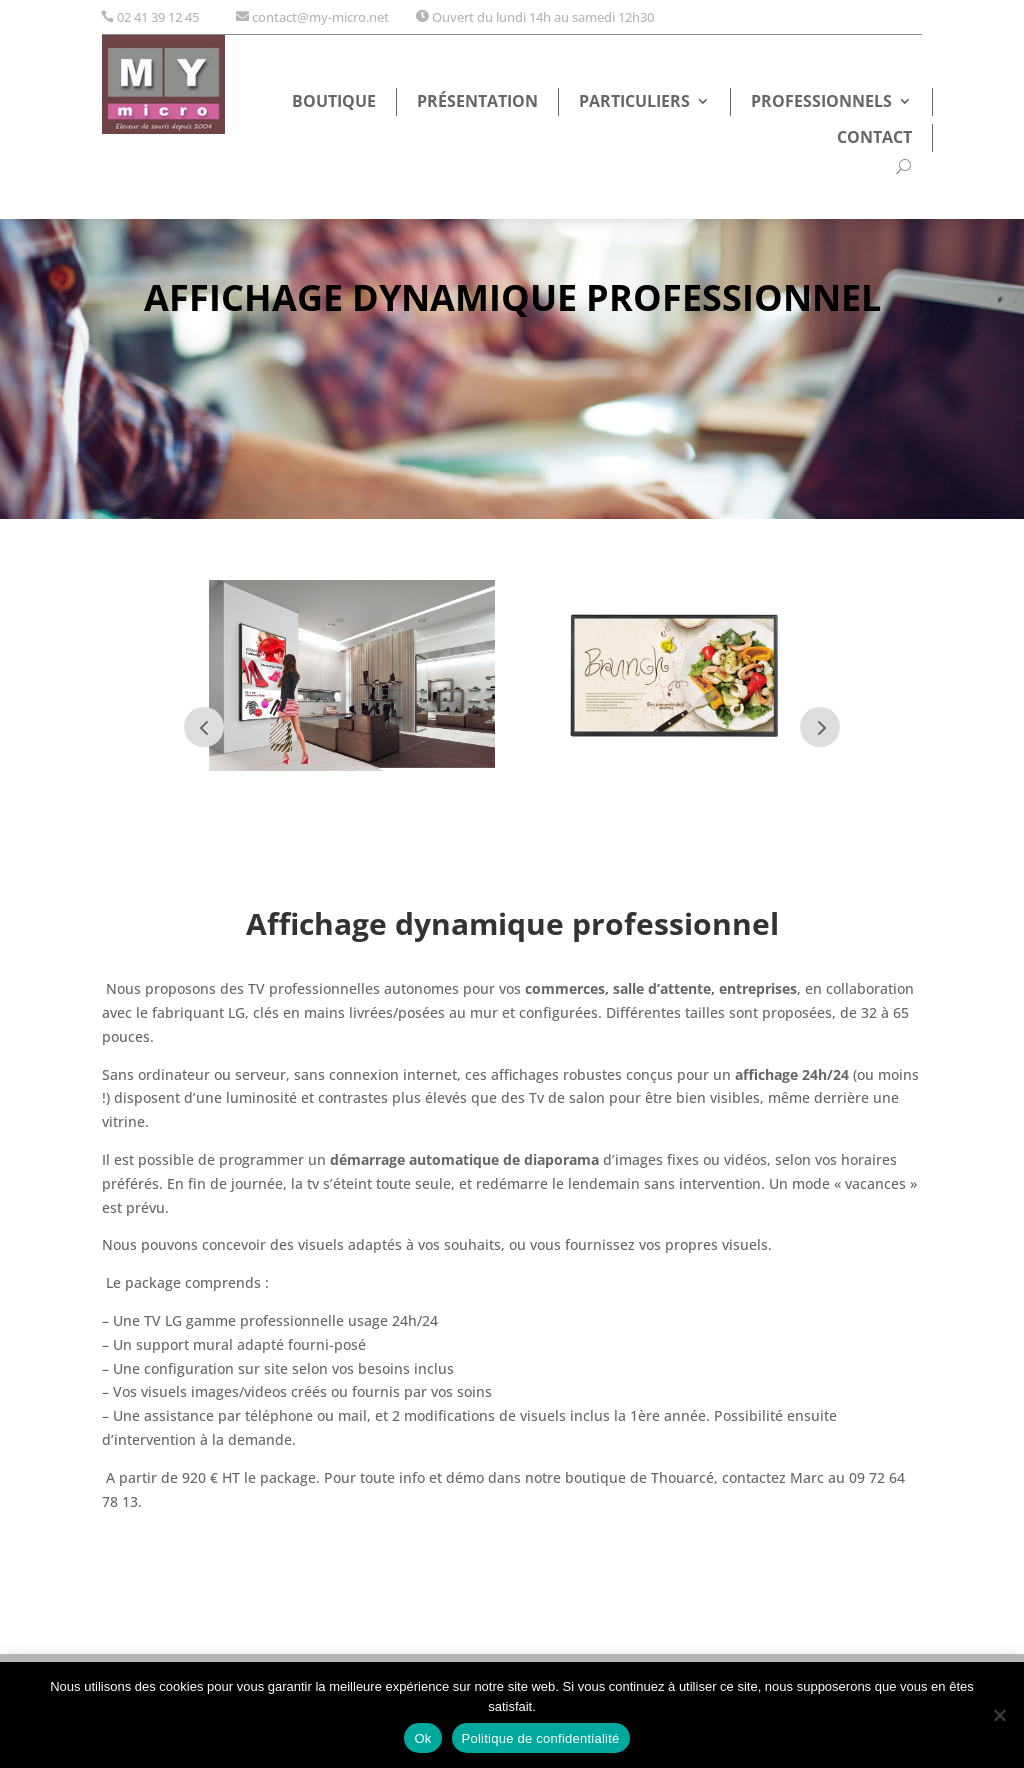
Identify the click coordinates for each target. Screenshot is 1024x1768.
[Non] (999, 1715)
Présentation (477, 103)
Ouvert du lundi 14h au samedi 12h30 (543, 17)
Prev (204, 727)
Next (820, 727)
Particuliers (634, 103)
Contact (874, 139)
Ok (422, 1738)
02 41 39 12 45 (158, 17)
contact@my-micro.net (320, 17)
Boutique (334, 103)
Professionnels (821, 103)
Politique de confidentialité (541, 1738)
